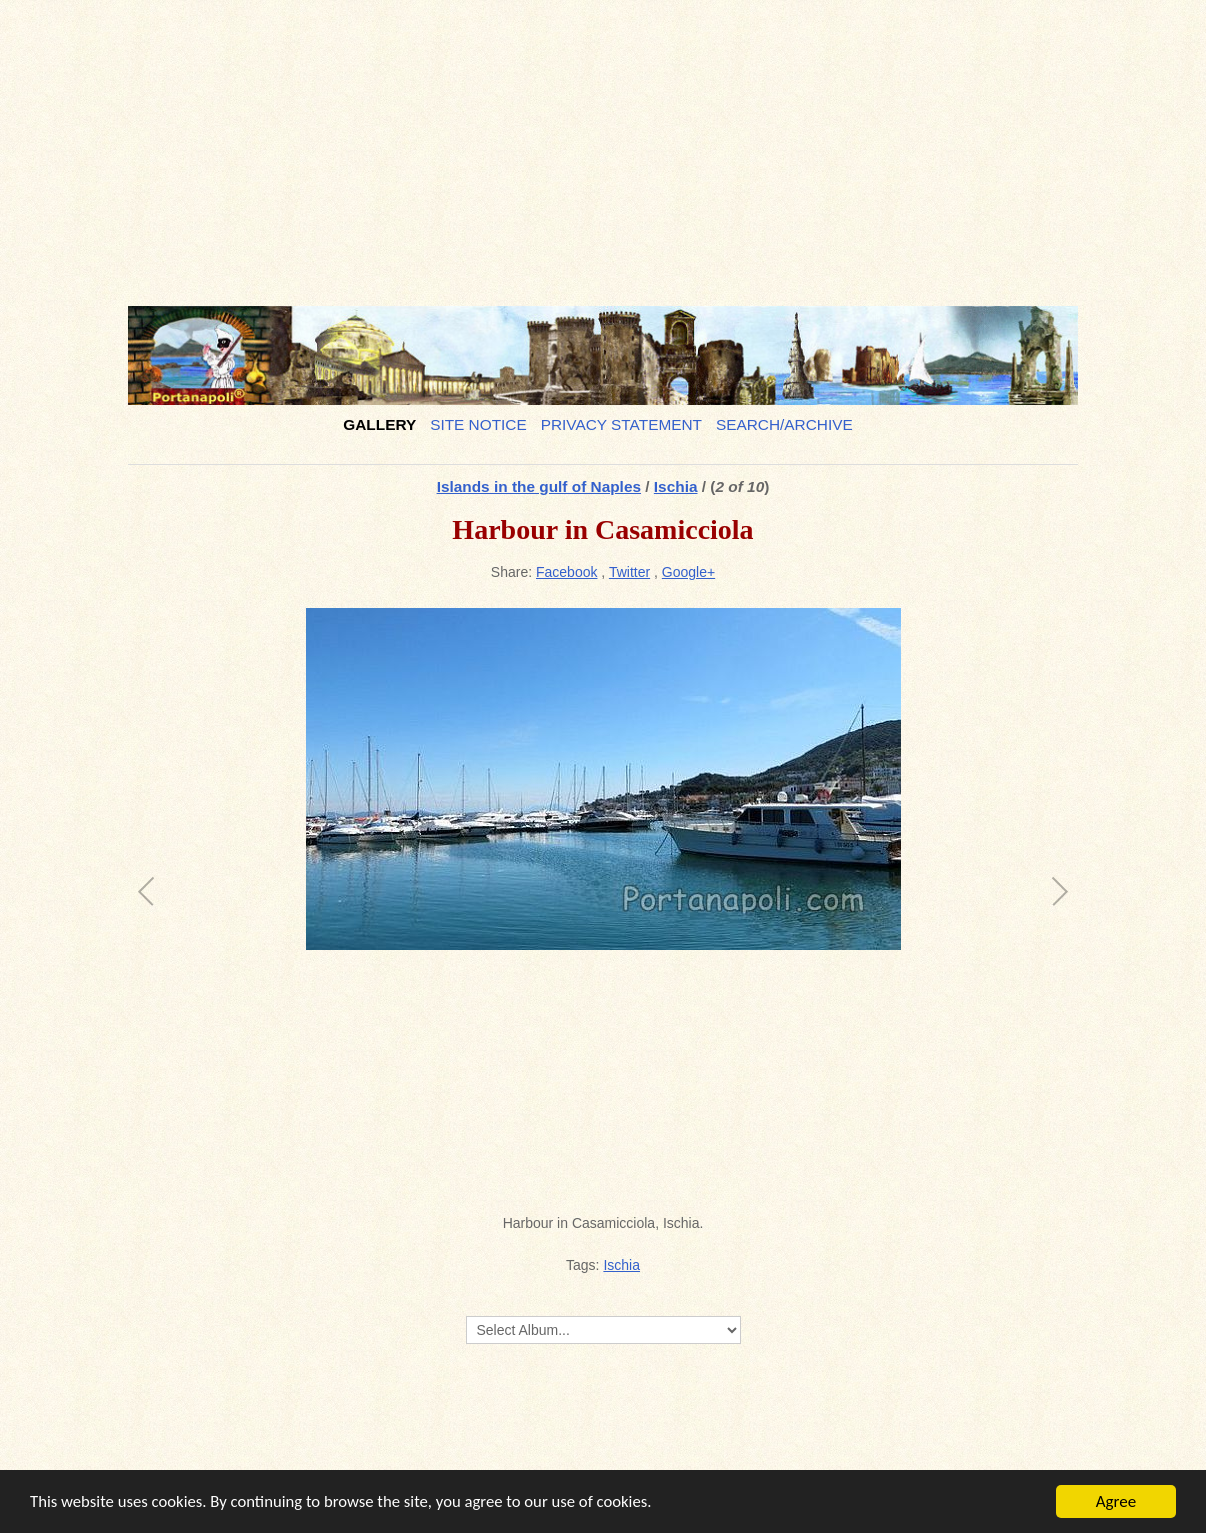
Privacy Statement (621, 424)
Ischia (676, 486)
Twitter (629, 572)
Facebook (566, 572)
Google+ (688, 572)
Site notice (478, 424)
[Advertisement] (603, 145)
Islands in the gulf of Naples (539, 486)
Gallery (379, 424)
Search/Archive (784, 424)
